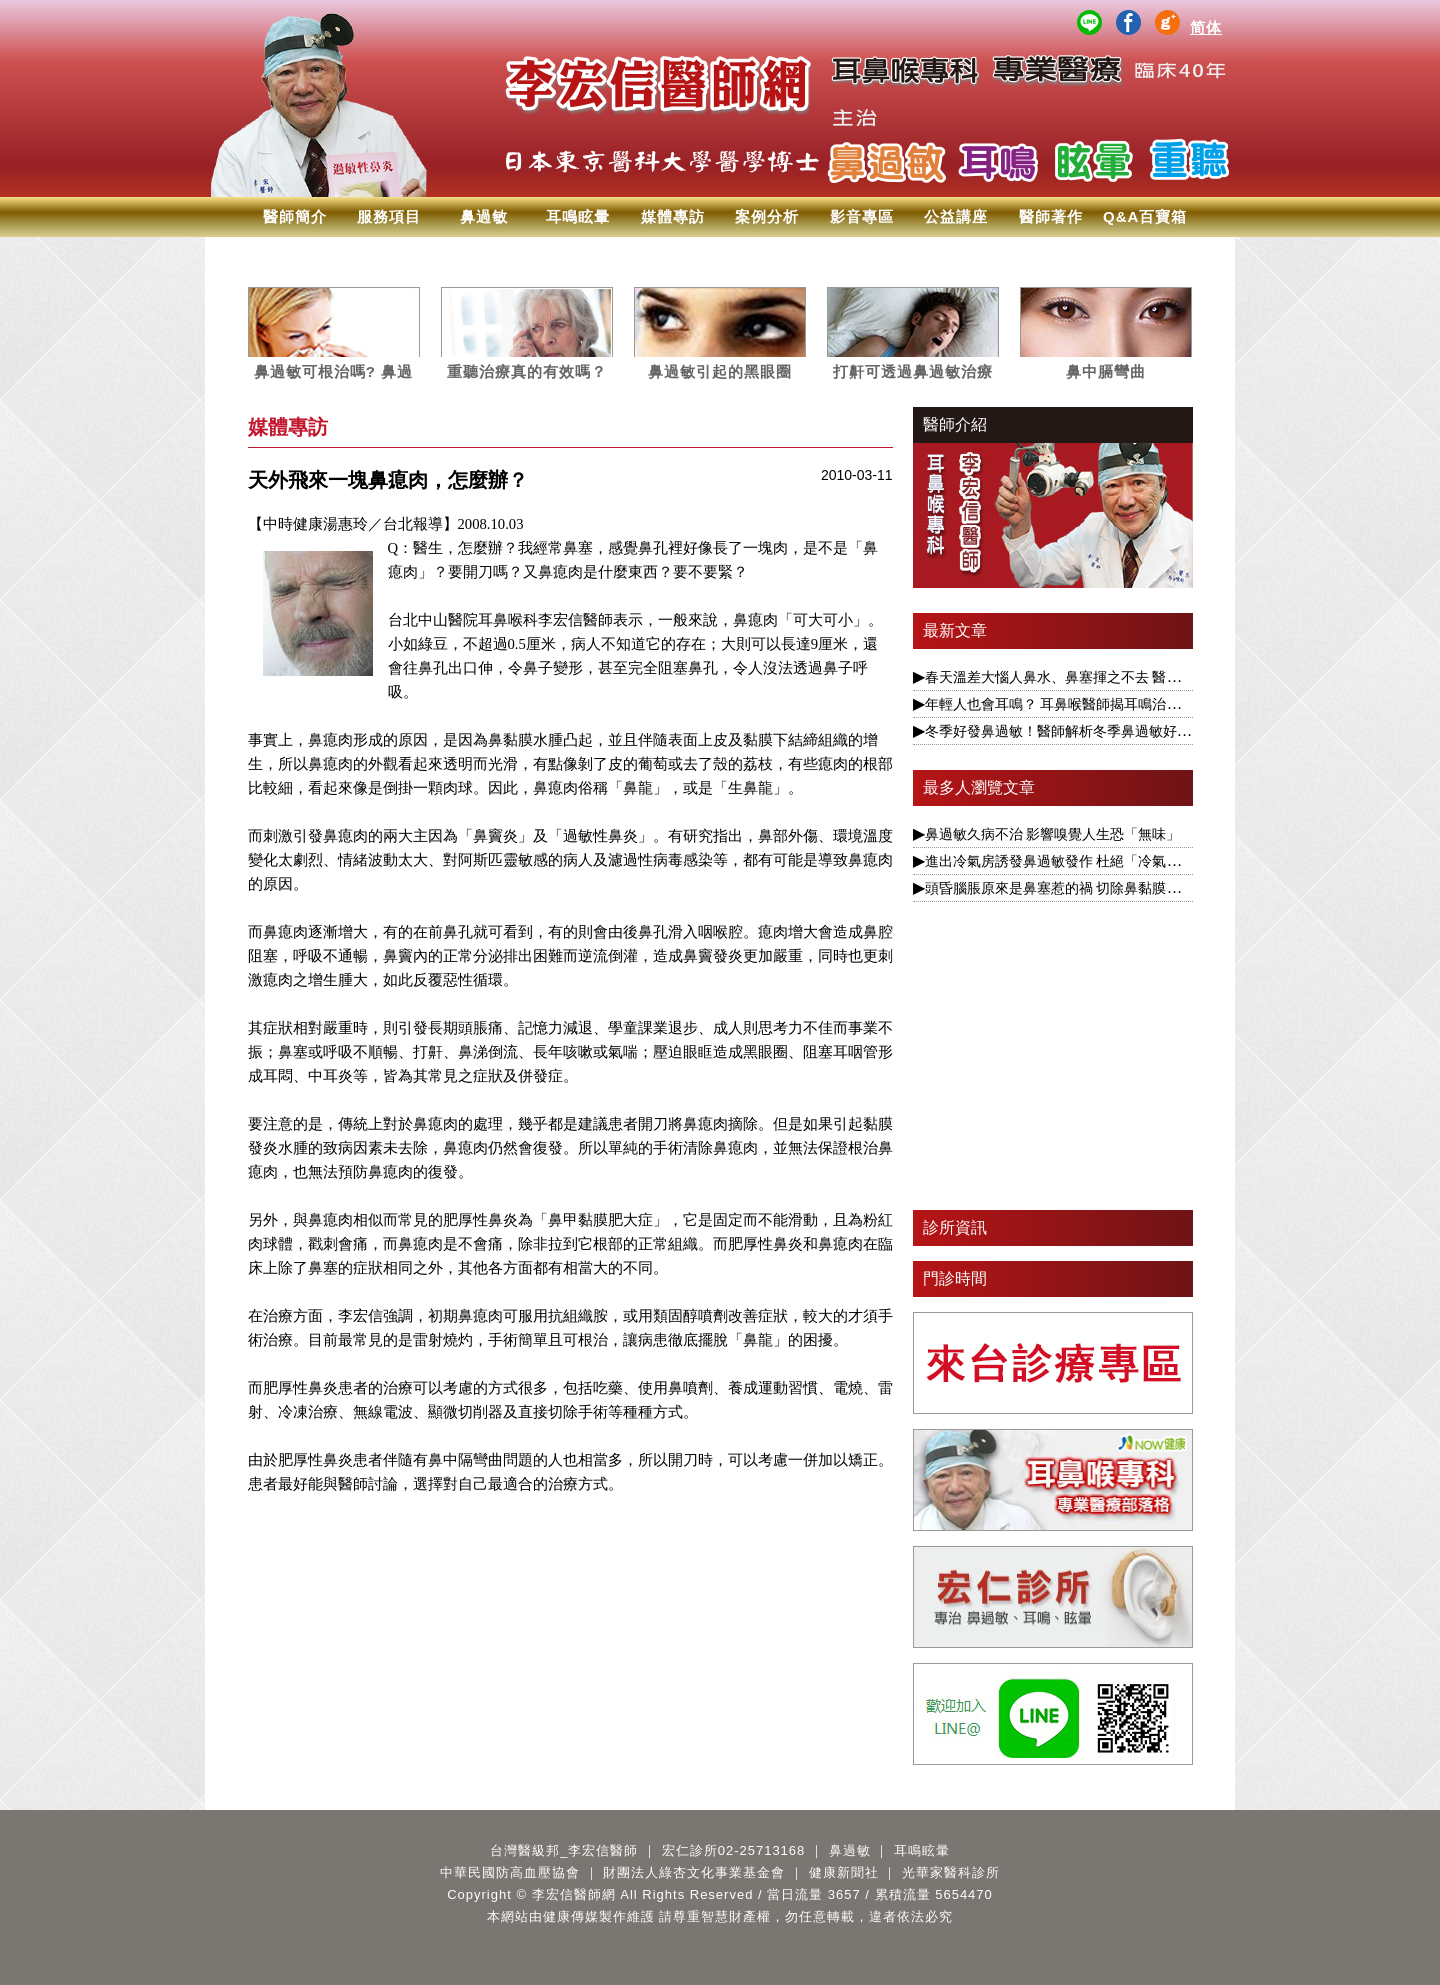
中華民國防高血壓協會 (510, 1872)
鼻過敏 (484, 216)
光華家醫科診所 (951, 1872)
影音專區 (862, 216)
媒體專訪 (673, 216)
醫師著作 (1051, 216)
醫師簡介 (295, 216)
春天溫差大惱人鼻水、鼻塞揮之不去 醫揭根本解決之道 (1095, 677)
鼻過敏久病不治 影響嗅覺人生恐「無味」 (1053, 834)
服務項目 (389, 216)
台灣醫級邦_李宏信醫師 (564, 1850)
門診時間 (955, 1278)
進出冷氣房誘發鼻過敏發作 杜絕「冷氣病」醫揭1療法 (1092, 861)
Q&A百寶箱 (1145, 216)
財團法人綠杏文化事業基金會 (694, 1872)
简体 (1206, 27)
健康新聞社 (844, 1872)
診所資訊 (955, 1227)
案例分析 (767, 216)
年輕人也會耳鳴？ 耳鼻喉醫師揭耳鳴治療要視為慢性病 (1095, 704)
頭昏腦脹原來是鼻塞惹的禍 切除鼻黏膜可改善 (1067, 888)
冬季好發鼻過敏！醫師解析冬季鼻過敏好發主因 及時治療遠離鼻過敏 (1137, 731)
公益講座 (956, 216)
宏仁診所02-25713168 (734, 1850)
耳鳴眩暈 (578, 216)
